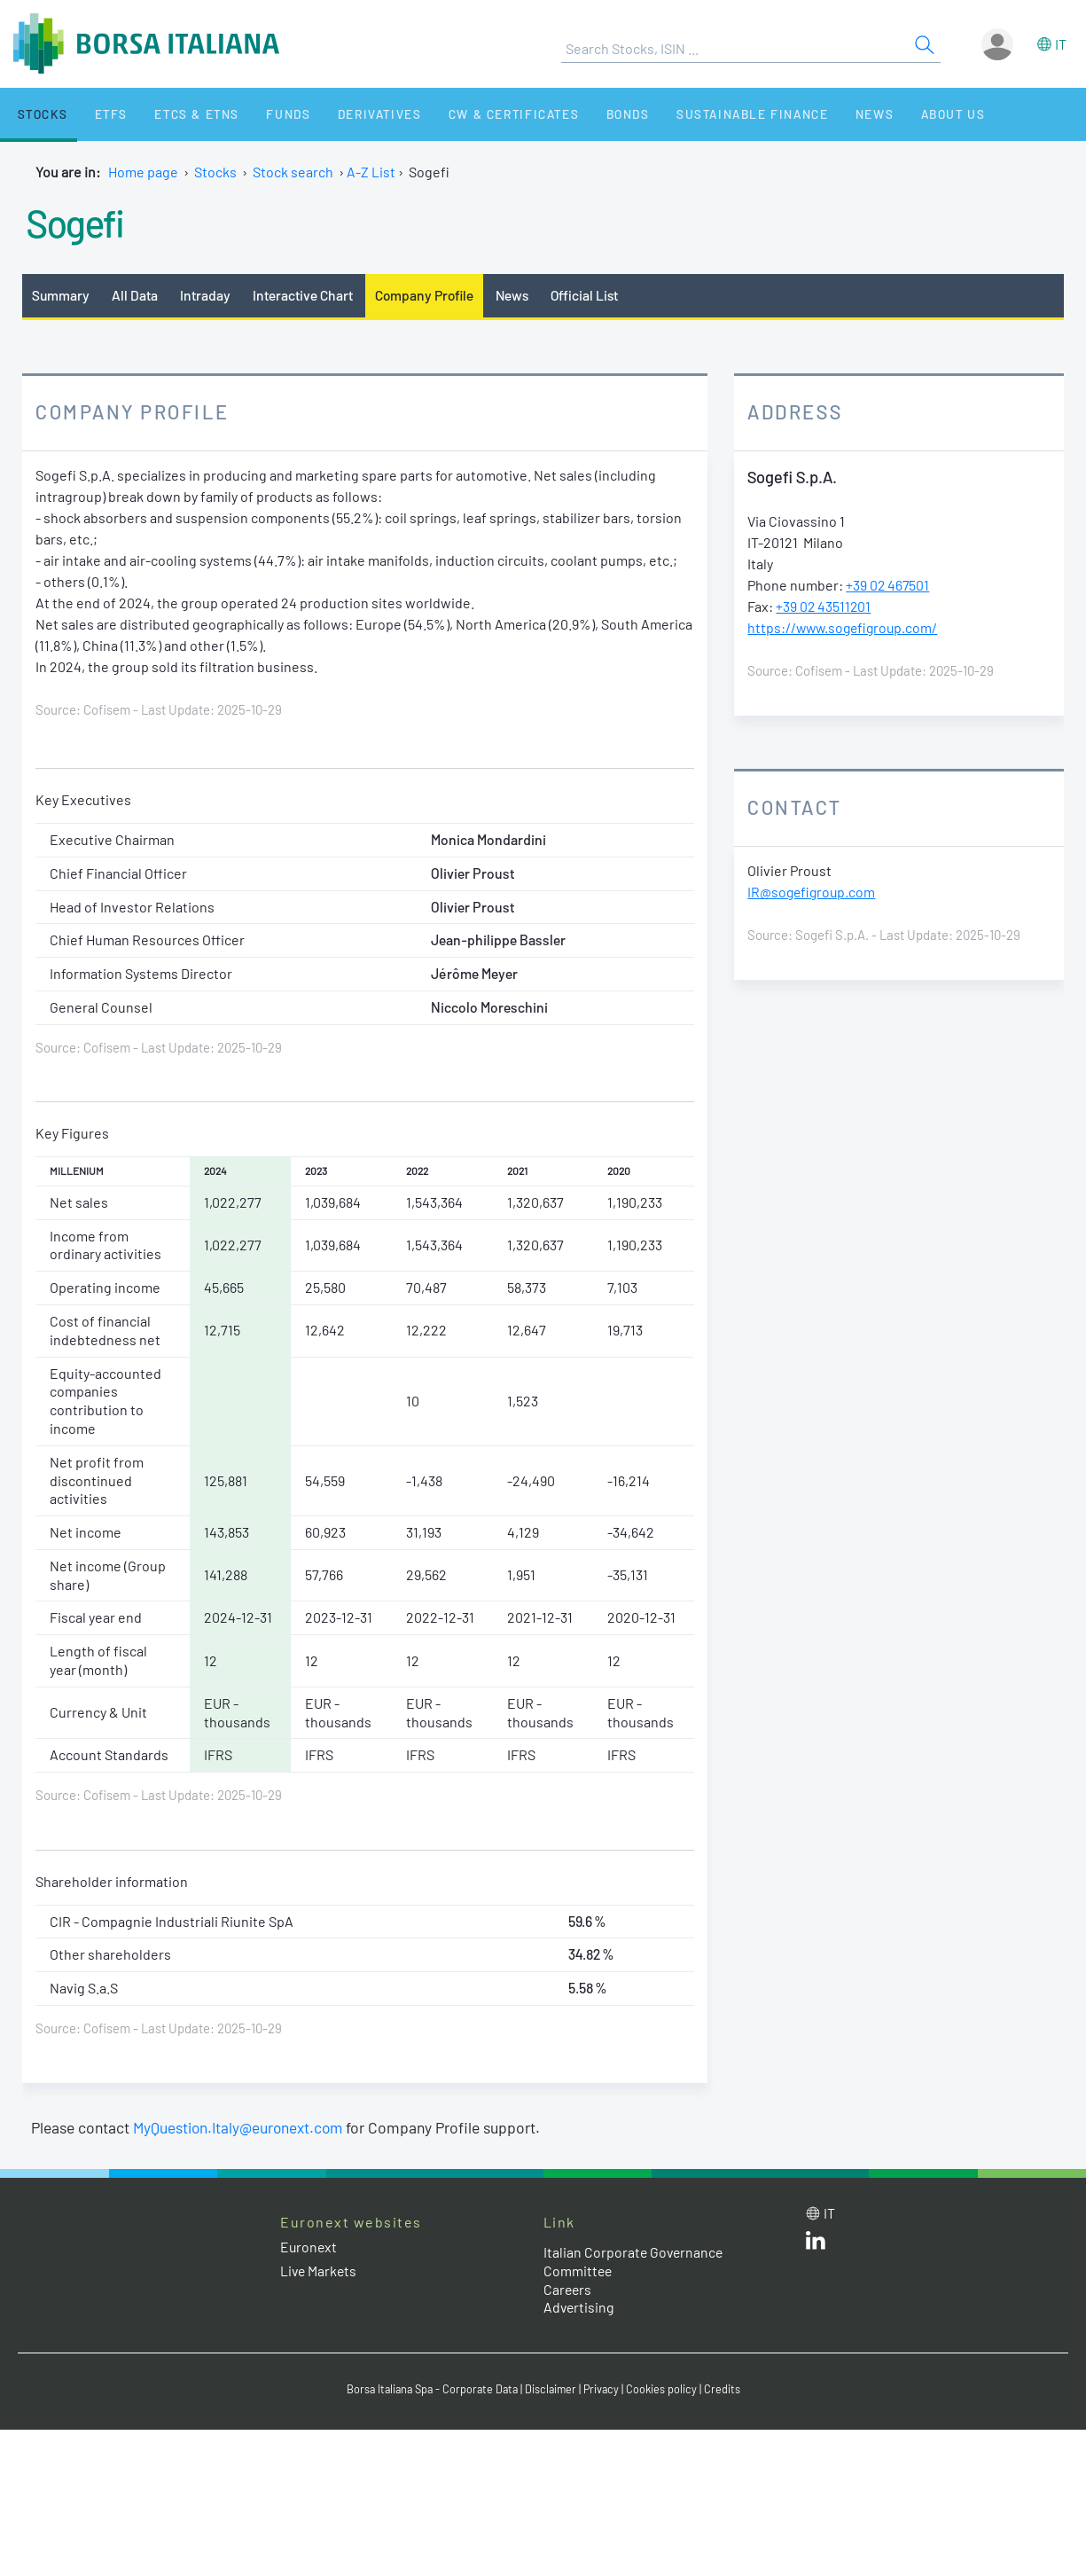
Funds (260, 113)
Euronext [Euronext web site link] (309, 2246)
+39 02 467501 (888, 585)
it (1060, 43)
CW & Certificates (474, 113)
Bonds (582, 113)
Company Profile (429, 294)
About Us (888, 113)
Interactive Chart (304, 294)
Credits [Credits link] (727, 2390)
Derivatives (344, 113)
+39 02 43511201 (824, 607)
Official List (593, 294)
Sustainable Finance (700, 113)
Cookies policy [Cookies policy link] (666, 2390)
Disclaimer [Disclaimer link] (553, 2390)
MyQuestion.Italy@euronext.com (240, 2127)
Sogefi (77, 222)
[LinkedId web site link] (815, 2244)
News (817, 113)
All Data (136, 294)
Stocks (35, 113)
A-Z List (371, 171)
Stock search (293, 171)
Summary (61, 294)
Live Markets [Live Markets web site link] (319, 2270)
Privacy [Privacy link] (605, 2390)
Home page (143, 171)
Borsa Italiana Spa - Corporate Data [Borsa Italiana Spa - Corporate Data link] (430, 2390)
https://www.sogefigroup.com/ (845, 628)
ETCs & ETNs (175, 113)
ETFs (96, 113)
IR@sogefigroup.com (813, 892)
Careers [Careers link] (568, 2289)
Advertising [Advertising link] (579, 2307)
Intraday (207, 294)
